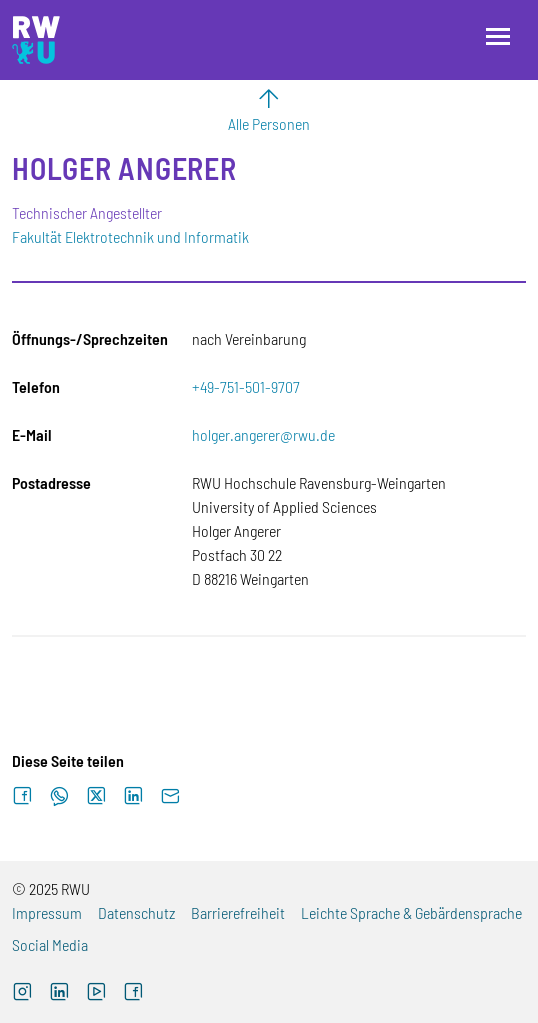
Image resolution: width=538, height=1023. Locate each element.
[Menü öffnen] (498, 36)
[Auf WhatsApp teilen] (59, 796)
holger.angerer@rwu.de (263, 434)
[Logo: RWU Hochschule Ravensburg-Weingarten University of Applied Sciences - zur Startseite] (36, 40)
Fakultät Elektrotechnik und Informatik (130, 236)
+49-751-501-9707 (246, 386)
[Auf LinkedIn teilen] (133, 796)
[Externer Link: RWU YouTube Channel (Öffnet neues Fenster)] (96, 994)
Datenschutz (136, 912)
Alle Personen (269, 123)
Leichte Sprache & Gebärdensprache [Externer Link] (411, 912)
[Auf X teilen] (96, 796)
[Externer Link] (59, 994)
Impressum (47, 912)
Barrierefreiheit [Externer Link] (238, 912)
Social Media (50, 944)
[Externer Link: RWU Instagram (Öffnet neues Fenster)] (22, 994)
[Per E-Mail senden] (170, 796)
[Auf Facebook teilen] (22, 796)
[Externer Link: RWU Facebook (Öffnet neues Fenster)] (133, 994)
